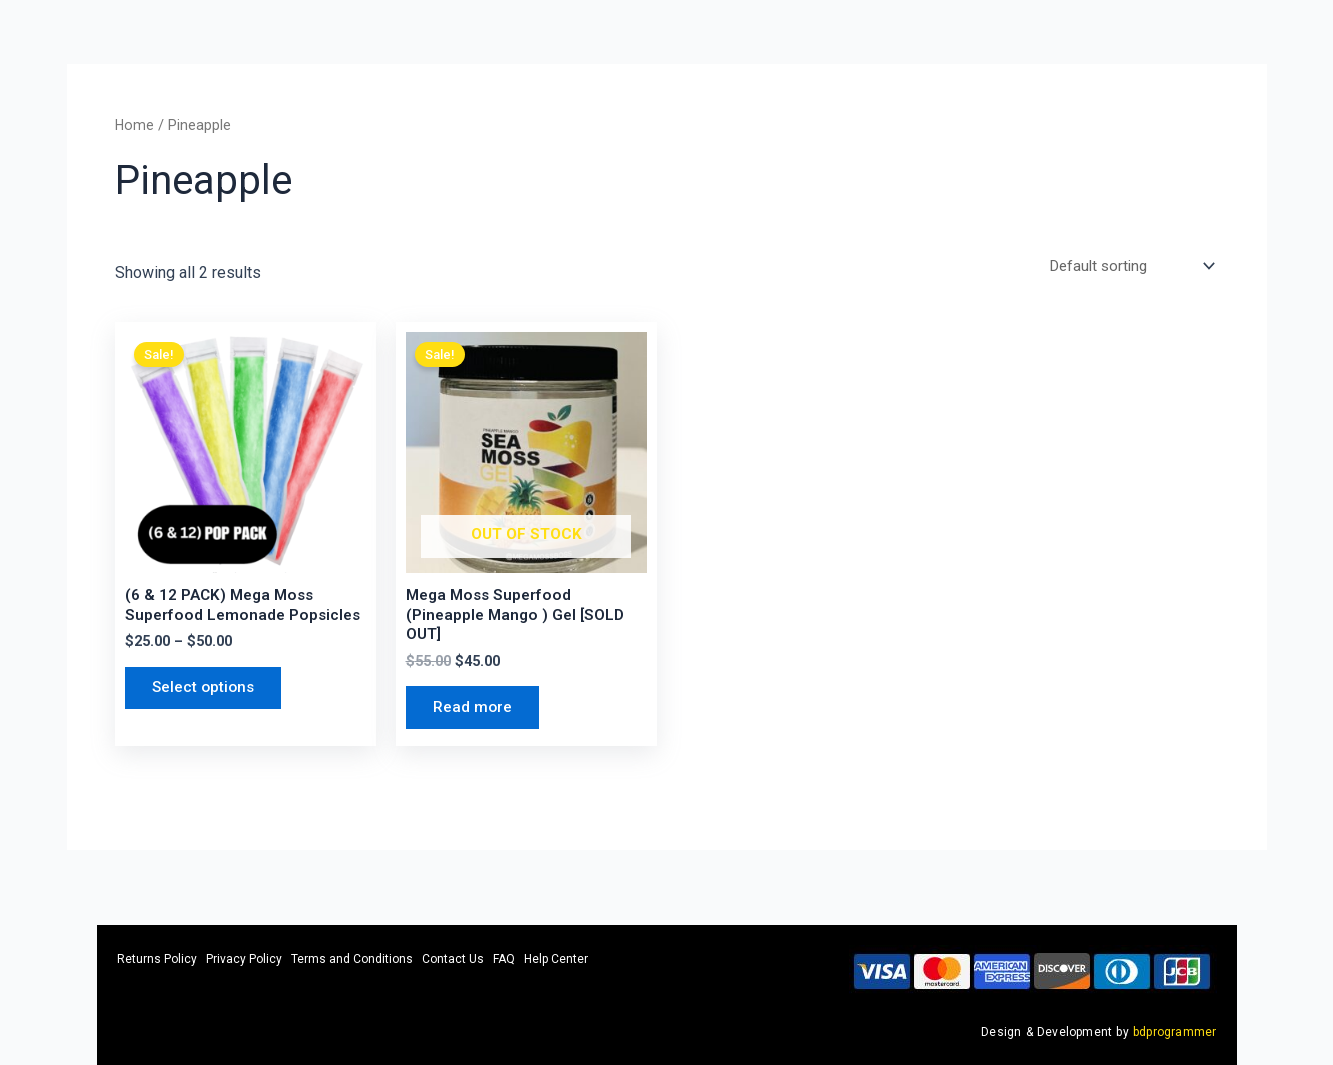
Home (135, 125)
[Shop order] (1125, 266)
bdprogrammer (1174, 1032)
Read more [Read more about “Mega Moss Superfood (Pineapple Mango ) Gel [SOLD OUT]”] (476, 714)
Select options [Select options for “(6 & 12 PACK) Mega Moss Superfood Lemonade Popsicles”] (208, 693)
